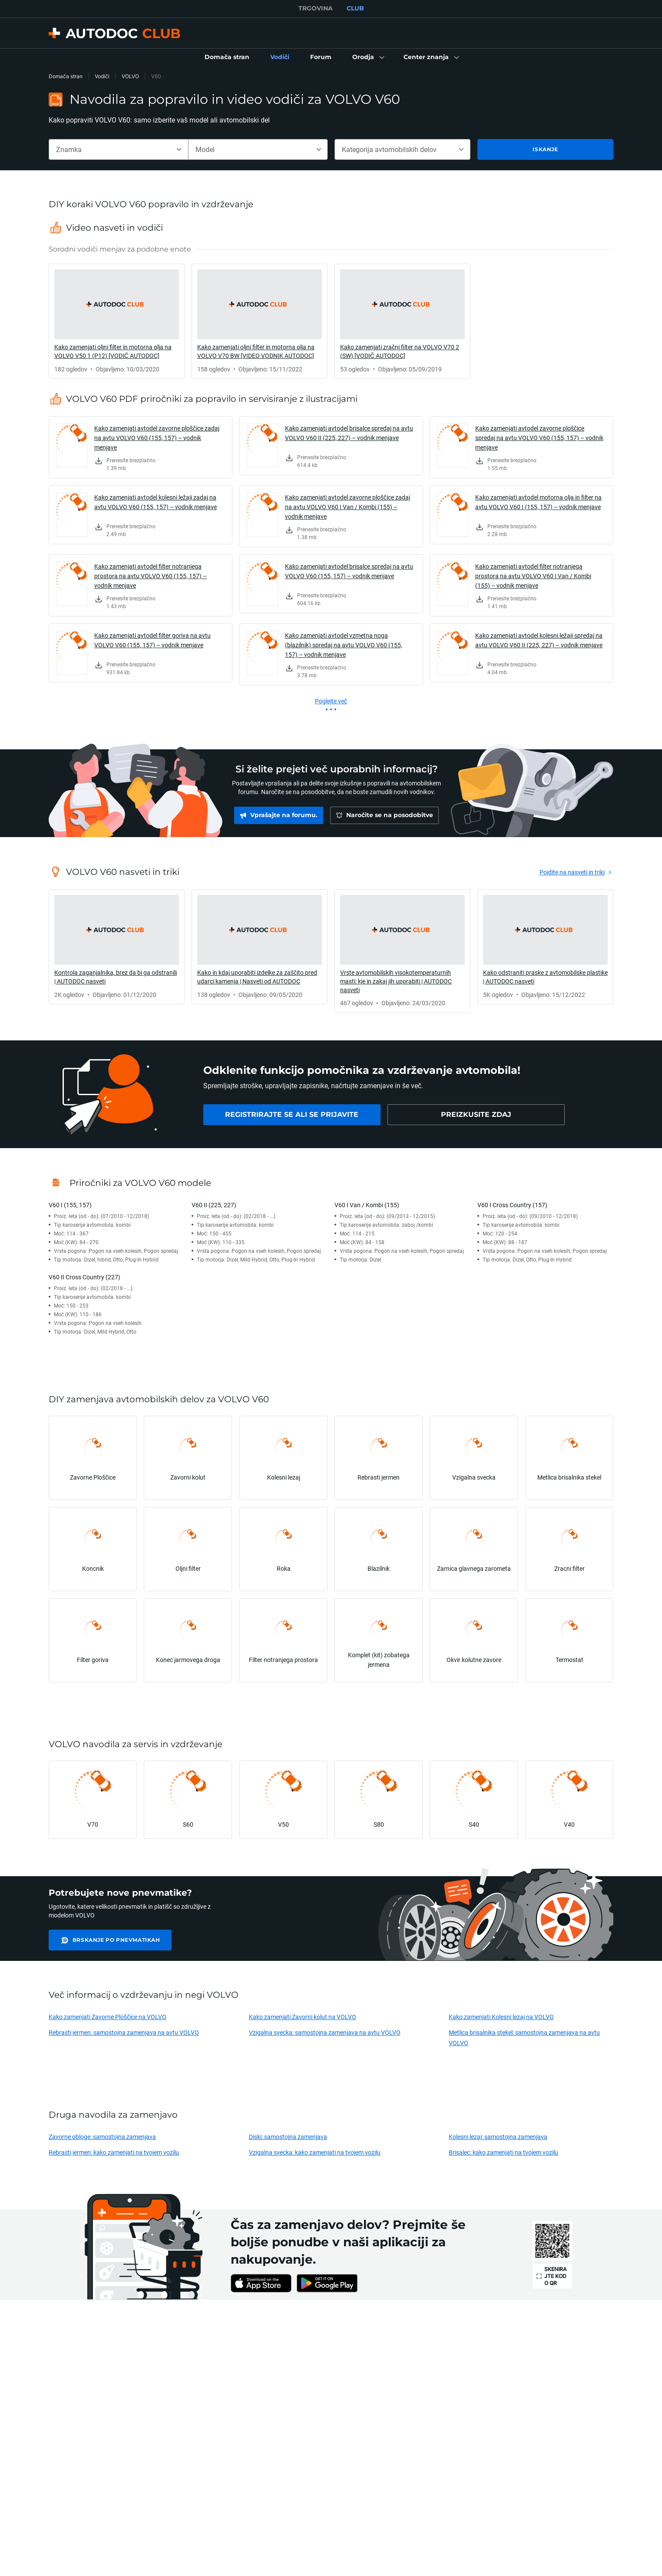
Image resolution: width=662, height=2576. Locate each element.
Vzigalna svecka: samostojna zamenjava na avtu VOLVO (325, 2032)
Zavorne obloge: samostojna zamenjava (102, 2136)
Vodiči (102, 76)
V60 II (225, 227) (214, 1205)
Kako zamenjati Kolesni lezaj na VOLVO (501, 2017)
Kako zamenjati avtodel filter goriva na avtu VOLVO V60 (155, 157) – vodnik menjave (152, 640)
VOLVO (130, 76)
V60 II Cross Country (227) (84, 1277)
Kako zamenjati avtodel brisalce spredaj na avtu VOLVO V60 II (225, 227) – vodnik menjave (349, 433)
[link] (227, 57)
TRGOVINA (315, 8)
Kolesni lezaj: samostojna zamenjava (498, 2136)
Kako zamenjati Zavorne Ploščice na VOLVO (107, 2017)
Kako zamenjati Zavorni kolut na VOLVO (302, 2017)
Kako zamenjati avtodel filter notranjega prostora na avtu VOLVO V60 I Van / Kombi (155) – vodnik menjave (533, 575)
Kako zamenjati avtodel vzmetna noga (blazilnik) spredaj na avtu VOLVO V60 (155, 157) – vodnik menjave (343, 645)
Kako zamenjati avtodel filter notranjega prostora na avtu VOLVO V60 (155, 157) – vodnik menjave (150, 575)
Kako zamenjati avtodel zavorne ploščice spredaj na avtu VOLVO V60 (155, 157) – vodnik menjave (539, 437)
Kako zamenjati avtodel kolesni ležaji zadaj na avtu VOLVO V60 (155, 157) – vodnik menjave (155, 502)
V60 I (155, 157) (70, 1205)
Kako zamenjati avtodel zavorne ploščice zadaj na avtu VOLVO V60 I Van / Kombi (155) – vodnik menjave (347, 506)
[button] (367, 57)
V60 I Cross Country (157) (512, 1205)
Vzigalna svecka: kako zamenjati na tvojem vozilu (315, 2152)
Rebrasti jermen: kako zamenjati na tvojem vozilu (114, 2152)
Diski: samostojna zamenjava (288, 2136)
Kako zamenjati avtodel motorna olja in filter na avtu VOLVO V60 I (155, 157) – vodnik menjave (538, 502)
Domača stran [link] (66, 76)
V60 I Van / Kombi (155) (366, 1205)
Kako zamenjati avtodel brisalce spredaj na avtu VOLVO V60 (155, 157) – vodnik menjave (349, 571)
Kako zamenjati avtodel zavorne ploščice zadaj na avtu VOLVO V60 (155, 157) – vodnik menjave (156, 437)
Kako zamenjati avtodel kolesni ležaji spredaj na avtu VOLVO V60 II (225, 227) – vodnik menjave (538, 640)
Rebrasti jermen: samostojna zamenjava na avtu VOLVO (124, 2032)
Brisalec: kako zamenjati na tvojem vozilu (503, 2152)
